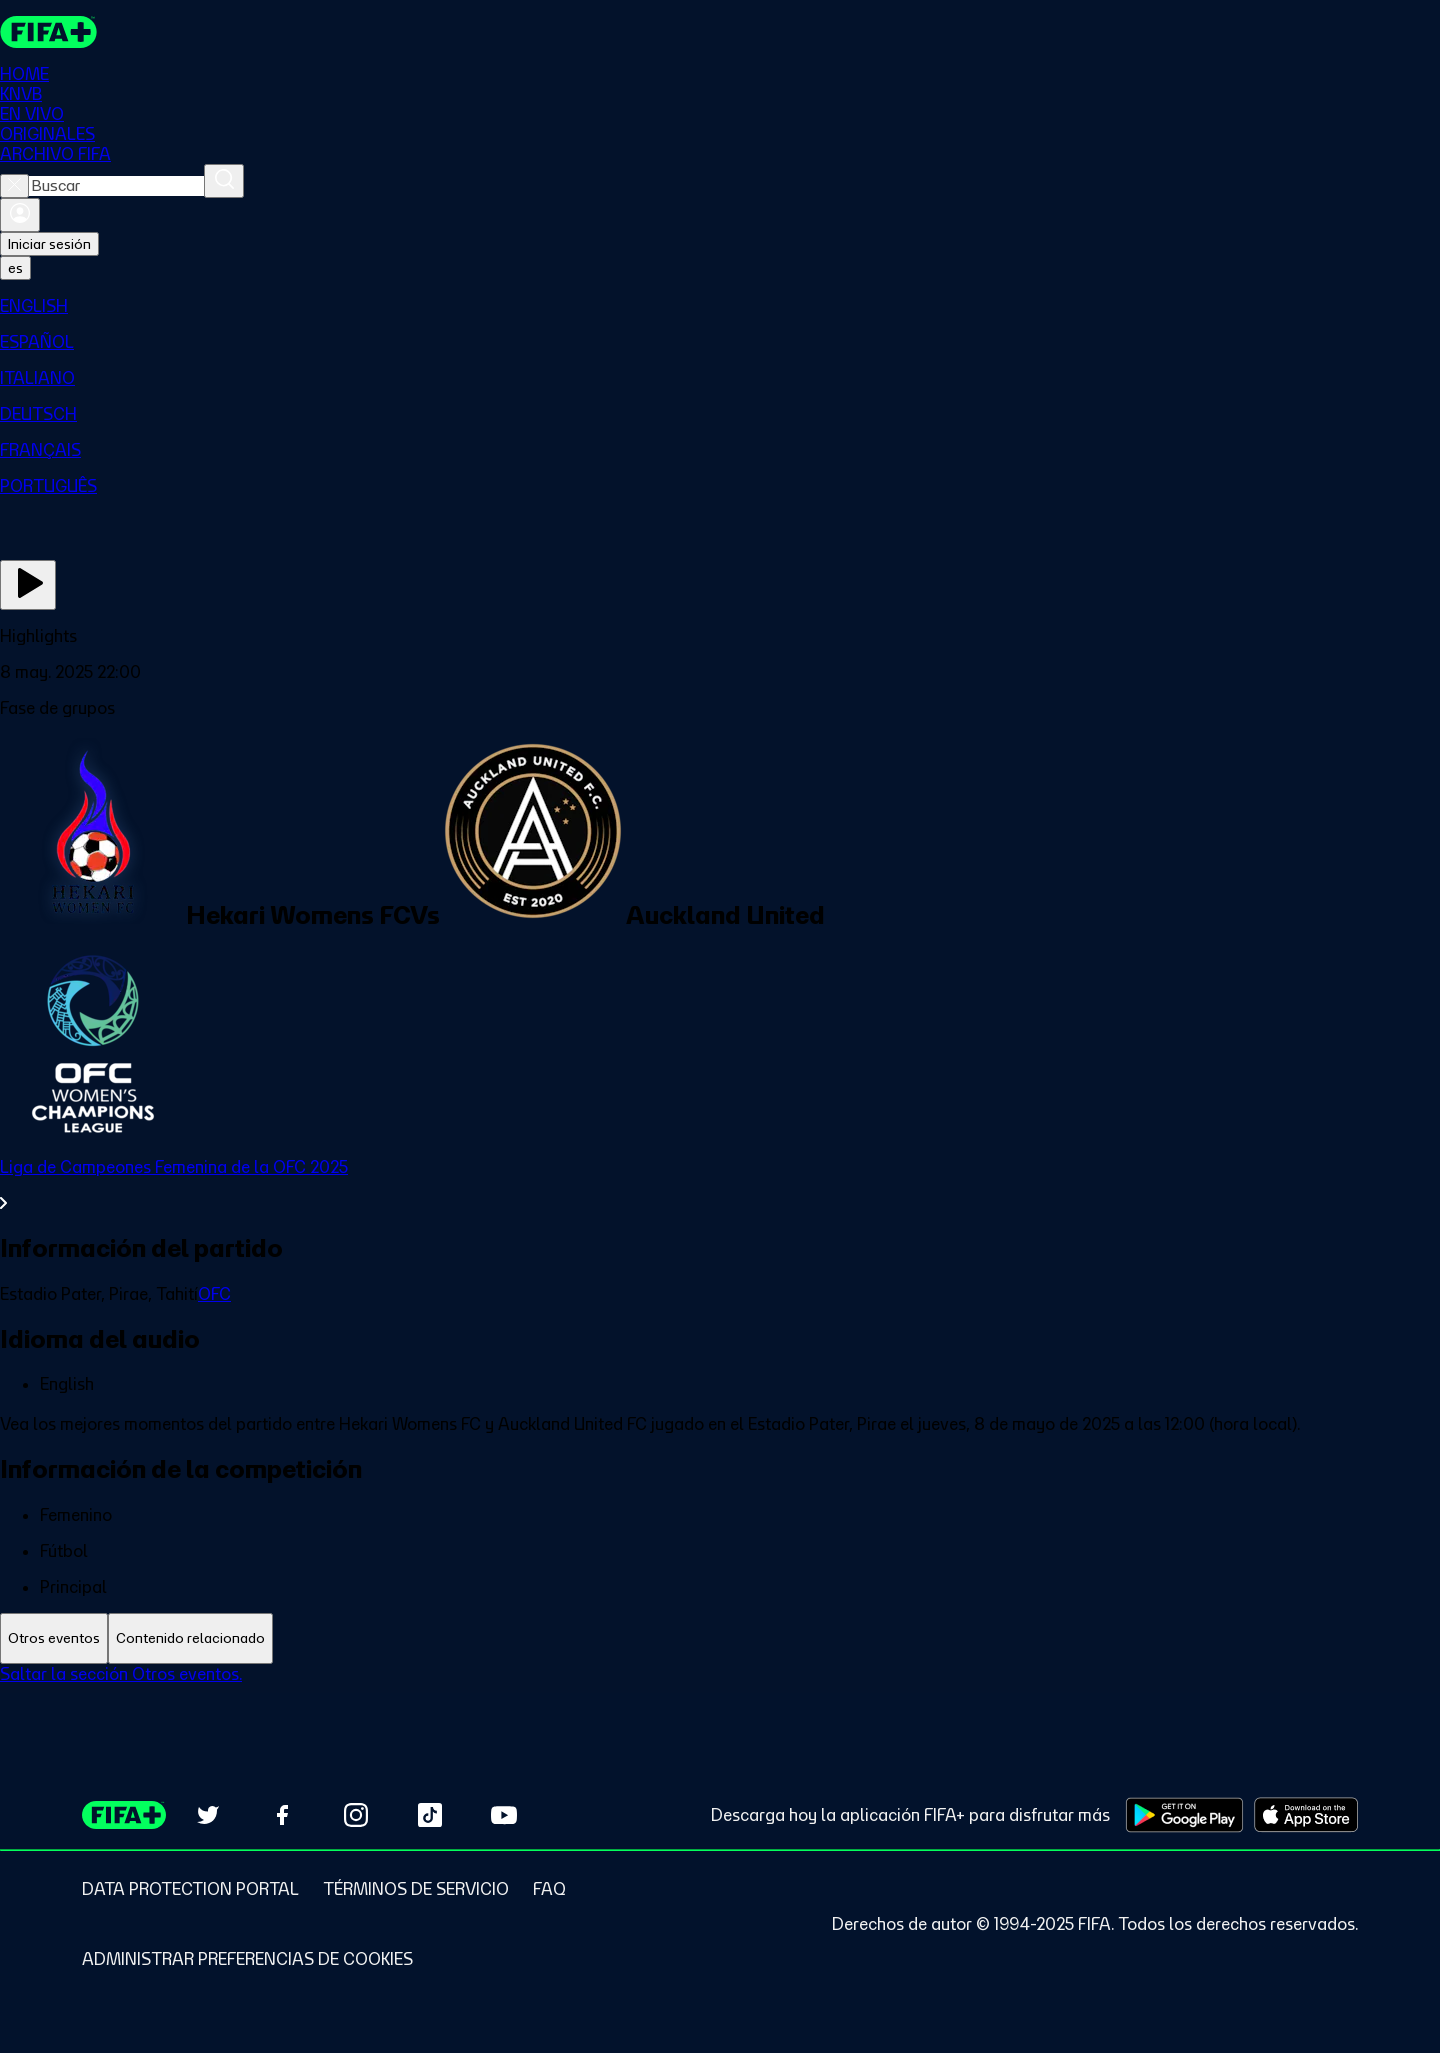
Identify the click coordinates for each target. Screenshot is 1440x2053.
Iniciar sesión (49, 244)
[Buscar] (224, 181)
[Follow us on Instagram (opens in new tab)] (356, 1815)
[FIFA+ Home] (48, 32)
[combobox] (116, 186)
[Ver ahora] (28, 585)
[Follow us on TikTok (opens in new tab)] (430, 1815)
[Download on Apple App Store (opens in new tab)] (1306, 1815)
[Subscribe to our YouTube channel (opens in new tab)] (504, 1815)
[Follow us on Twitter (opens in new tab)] (208, 1815)
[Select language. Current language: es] (15, 268)
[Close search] (14, 186)
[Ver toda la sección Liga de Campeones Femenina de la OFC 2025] (720, 1185)
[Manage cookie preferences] (247, 1959)
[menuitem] (720, 306)
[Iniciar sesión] (20, 215)
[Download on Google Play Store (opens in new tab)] (1184, 1815)
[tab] (54, 1638)
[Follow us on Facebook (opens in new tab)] (282, 1815)
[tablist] (720, 1638)
